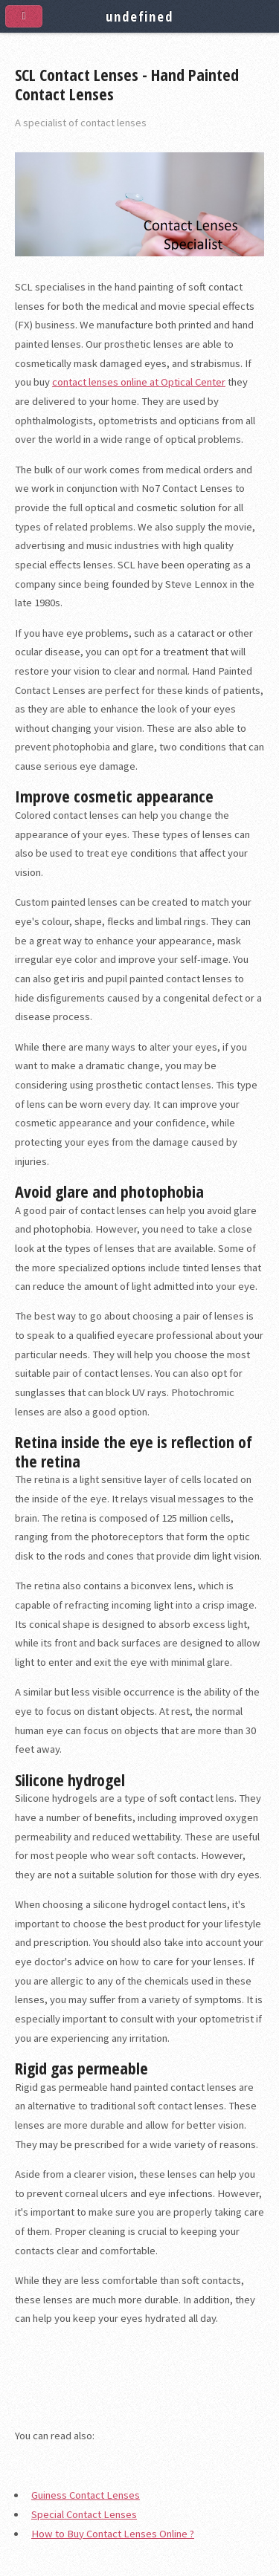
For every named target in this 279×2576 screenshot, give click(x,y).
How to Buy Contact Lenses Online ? (112, 2533)
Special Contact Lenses (84, 2514)
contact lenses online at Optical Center (138, 382)
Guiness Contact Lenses (85, 2495)
